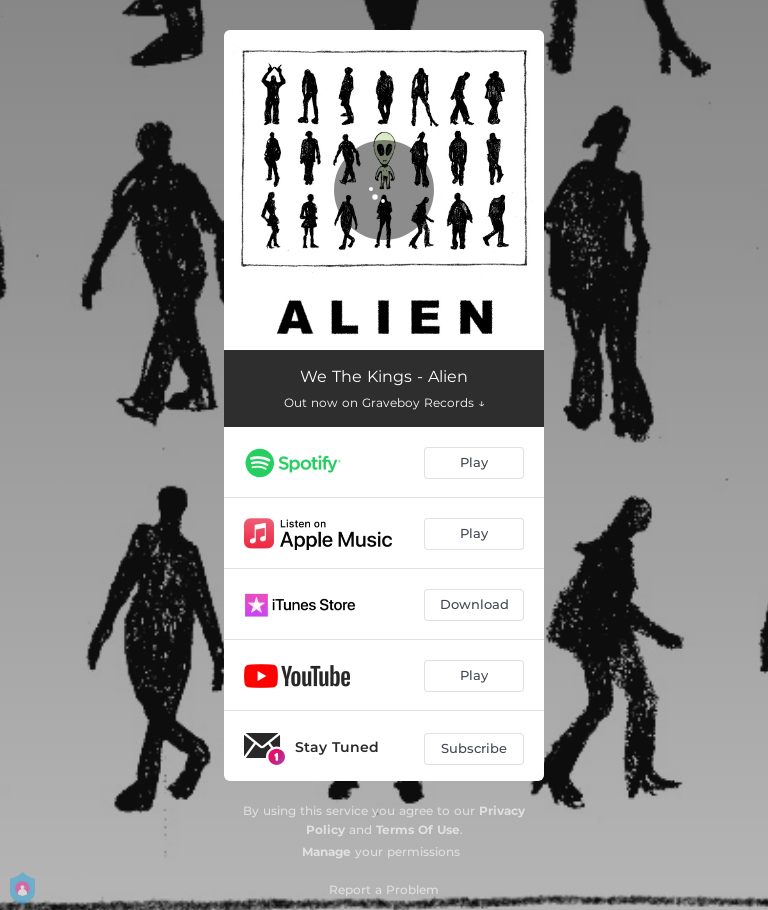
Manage (326, 851)
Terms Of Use (418, 829)
